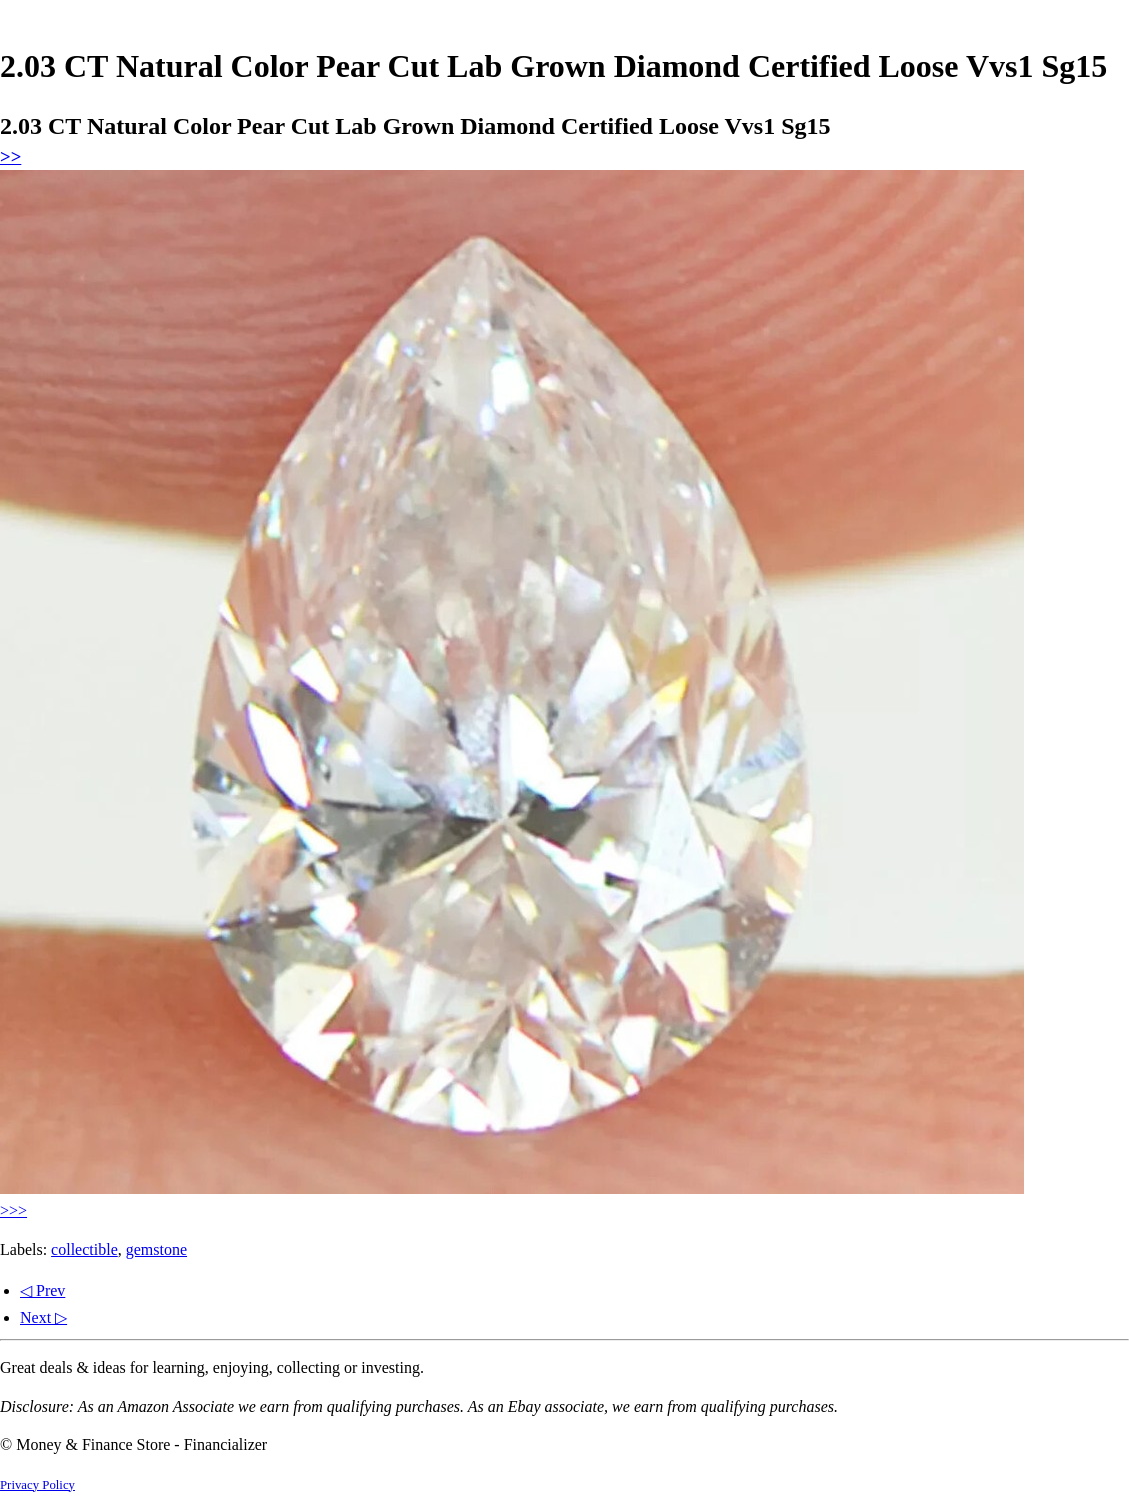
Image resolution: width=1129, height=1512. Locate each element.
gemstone (156, 1249)
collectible (84, 1249)
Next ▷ (43, 1317)
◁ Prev (42, 1290)
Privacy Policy (37, 1485)
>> (10, 156)
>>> (13, 1210)
